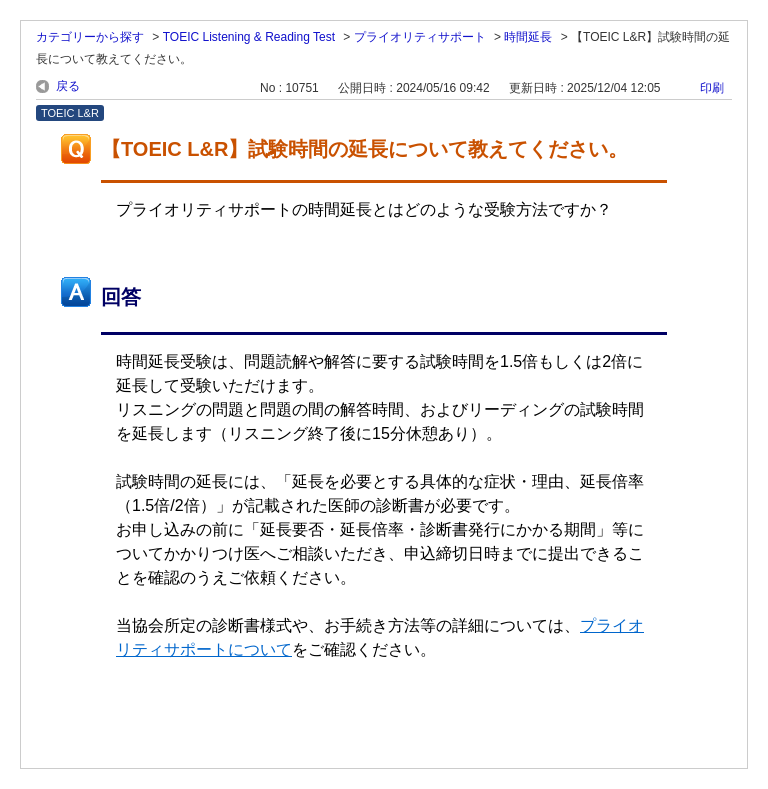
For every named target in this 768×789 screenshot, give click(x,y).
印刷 (712, 88)
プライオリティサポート (420, 37)
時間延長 (528, 37)
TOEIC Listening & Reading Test (249, 37)
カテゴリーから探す (90, 37)
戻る (68, 86)
